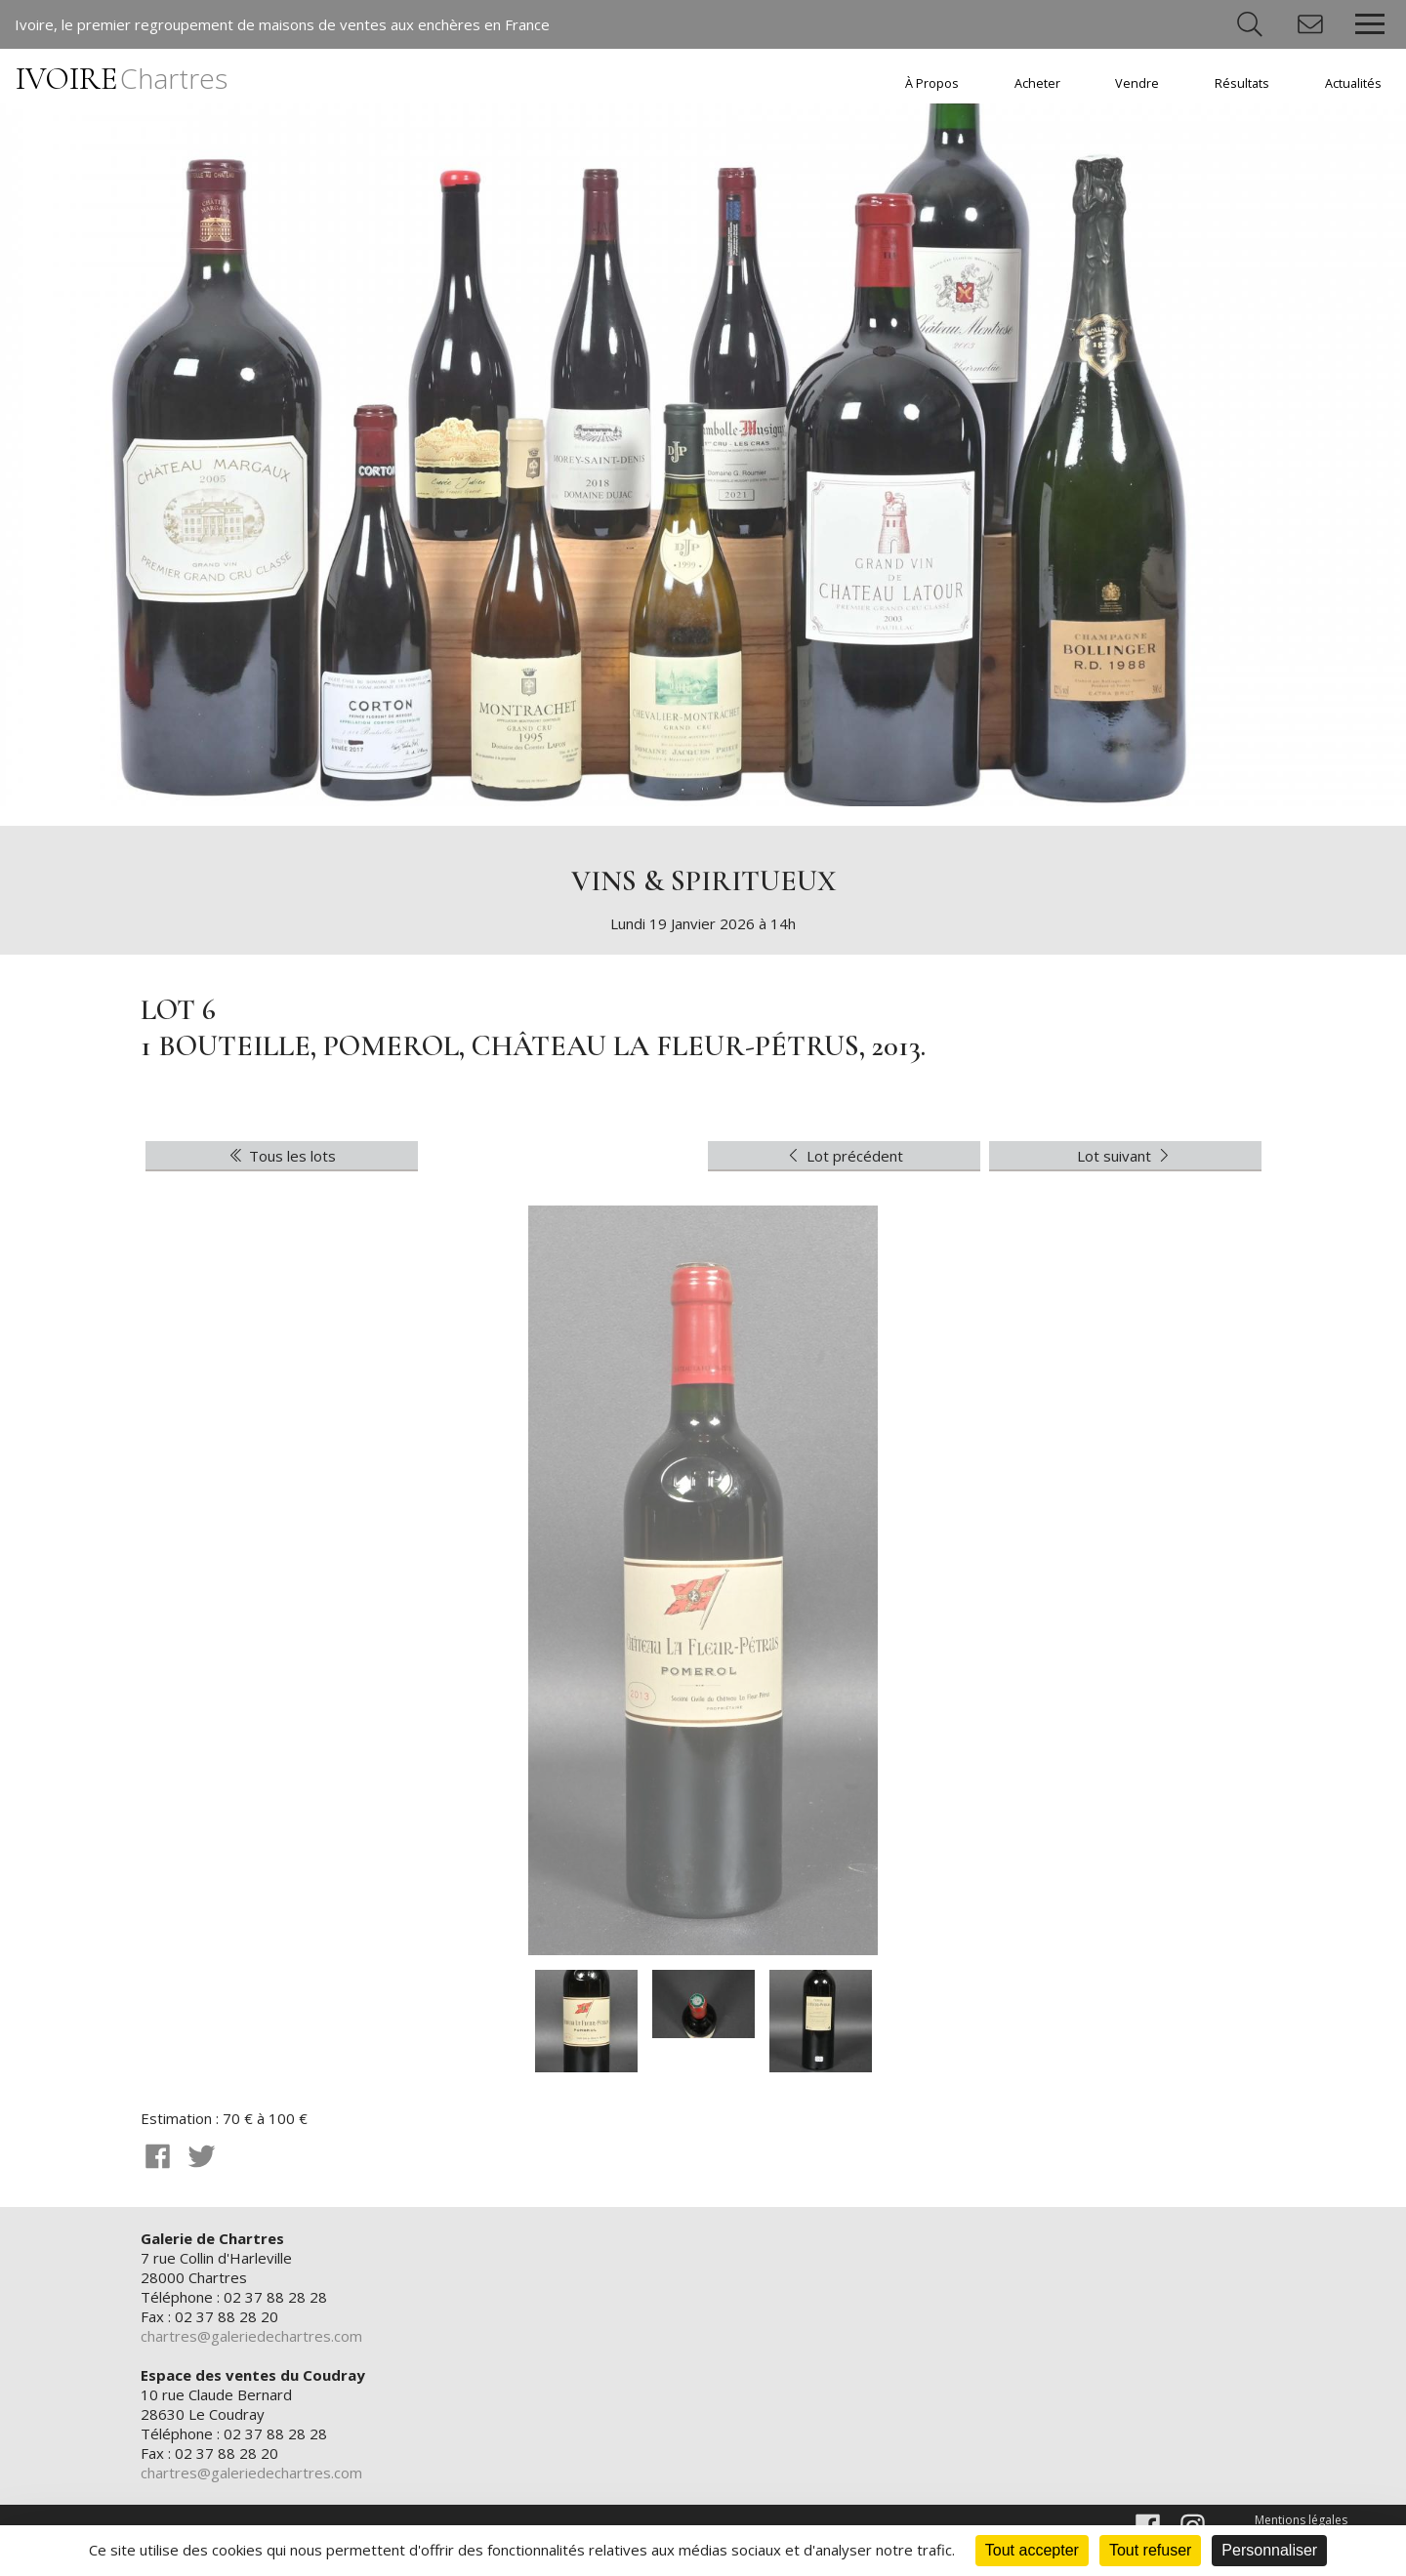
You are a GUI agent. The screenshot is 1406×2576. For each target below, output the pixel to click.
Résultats (1242, 83)
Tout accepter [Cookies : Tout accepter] (1032, 2550)
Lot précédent (843, 1155)
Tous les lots (281, 1155)
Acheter (1037, 83)
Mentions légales (1301, 2520)
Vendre (1137, 83)
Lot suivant (1125, 1155)
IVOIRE (121, 79)
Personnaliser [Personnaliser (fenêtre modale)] (1269, 2550)
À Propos (932, 83)
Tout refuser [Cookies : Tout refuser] (1150, 2550)
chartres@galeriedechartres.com (251, 2336)
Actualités (1353, 83)
